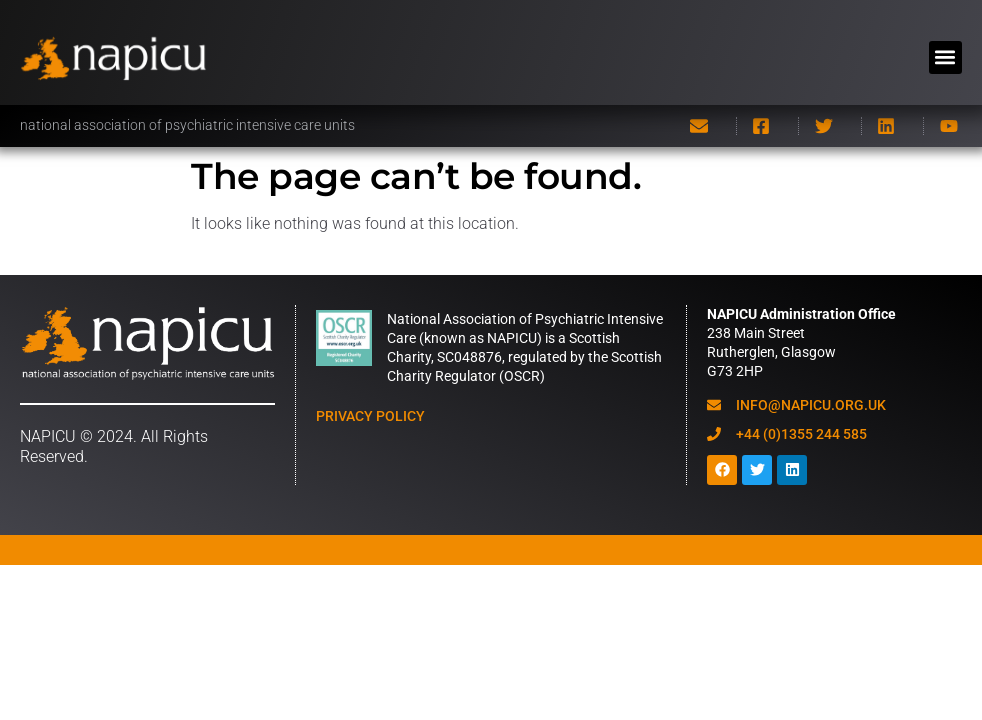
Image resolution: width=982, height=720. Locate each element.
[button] (945, 57)
